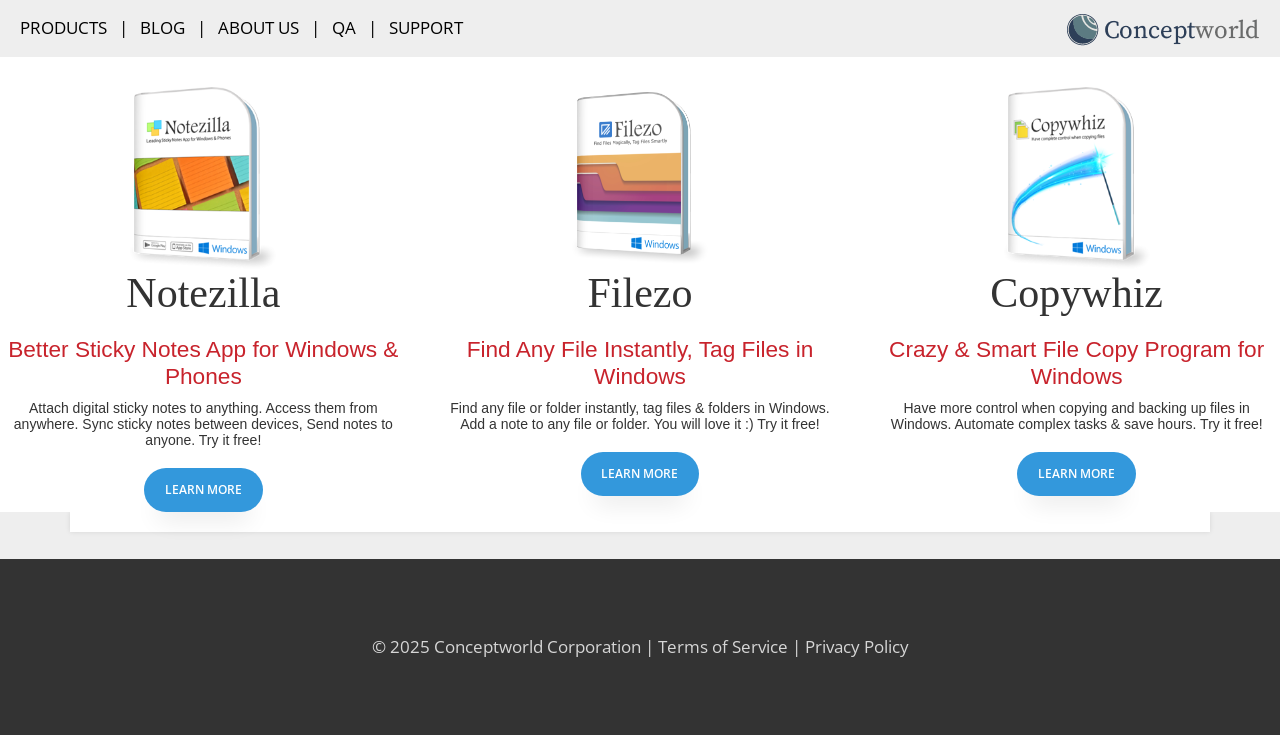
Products (63, 27)
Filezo (639, 293)
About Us (258, 27)
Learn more (203, 489)
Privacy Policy (857, 646)
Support (426, 27)
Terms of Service (723, 646)
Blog (162, 27)
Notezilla (203, 293)
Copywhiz (1076, 293)
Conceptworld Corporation (537, 646)
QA (344, 27)
